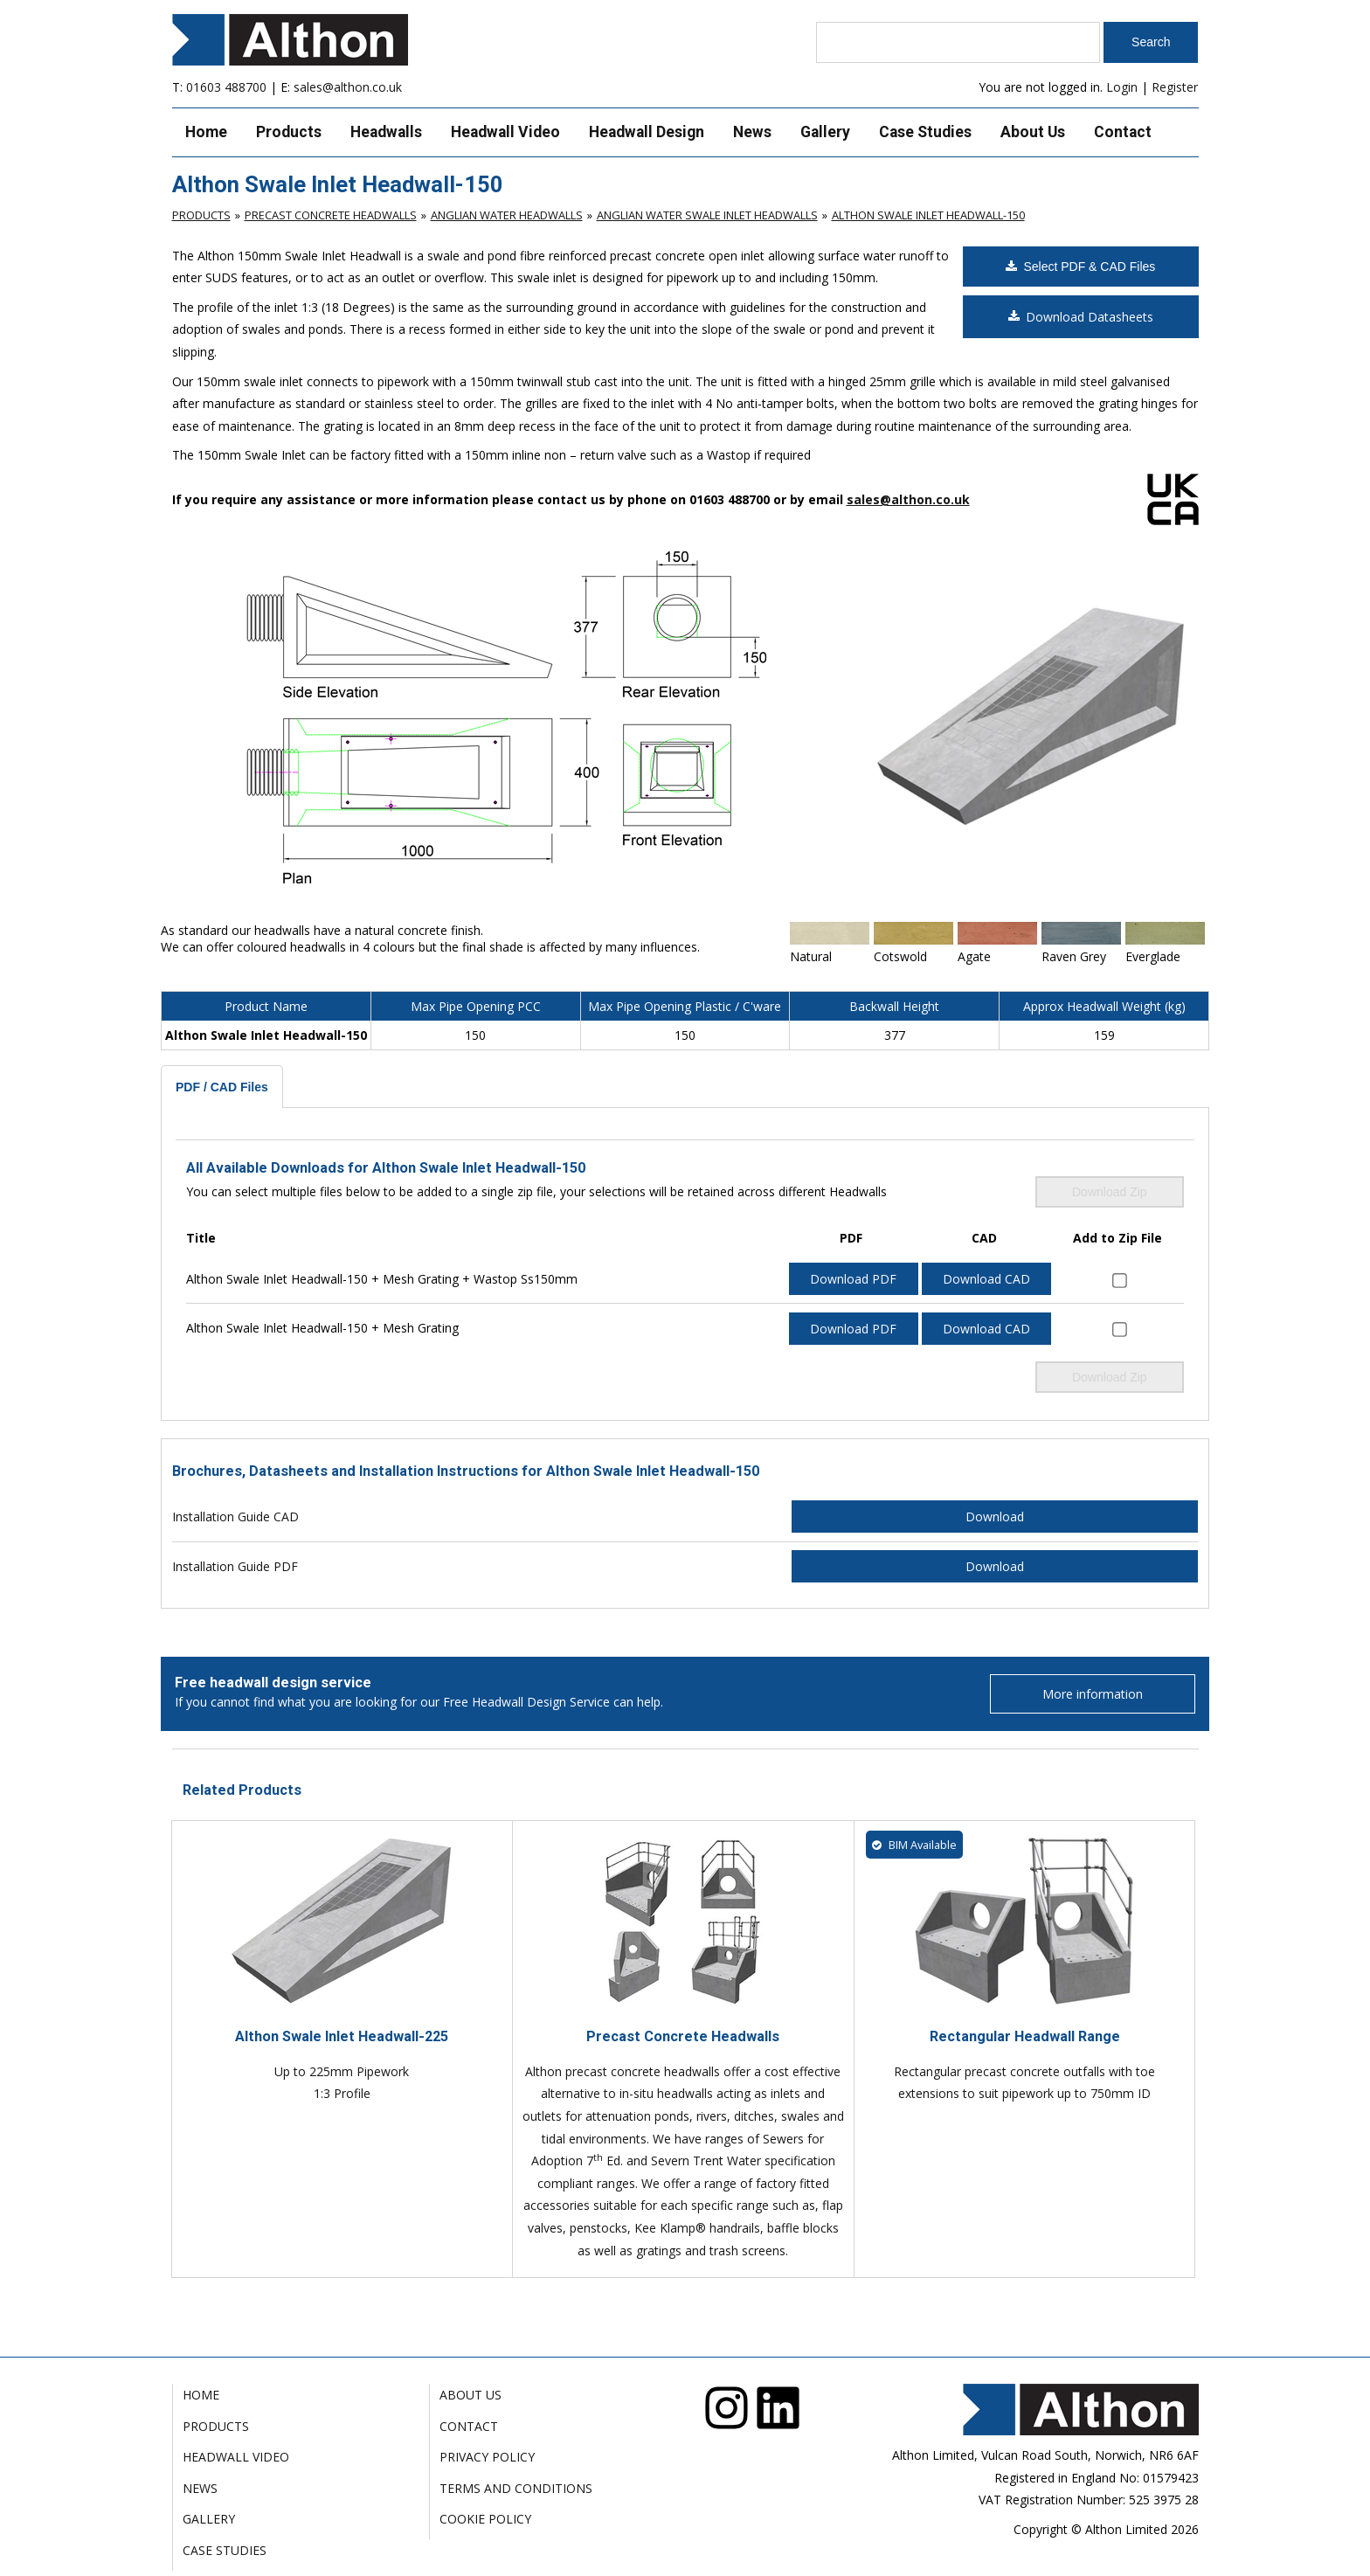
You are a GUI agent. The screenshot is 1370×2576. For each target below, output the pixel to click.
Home (206, 132)
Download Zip (1109, 1192)
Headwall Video (505, 132)
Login (1122, 87)
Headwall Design (646, 132)
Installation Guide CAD (235, 1516)
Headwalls (386, 132)
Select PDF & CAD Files (1080, 267)
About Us (1032, 132)
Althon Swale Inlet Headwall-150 (928, 215)
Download (994, 1516)
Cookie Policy (485, 2518)
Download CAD (986, 1279)
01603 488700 (226, 87)
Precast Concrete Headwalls (331, 215)
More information (1092, 1694)
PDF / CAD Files (222, 1087)
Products (289, 132)
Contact (1123, 132)
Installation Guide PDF (235, 1566)
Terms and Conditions (515, 2488)
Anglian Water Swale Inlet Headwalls (707, 215)
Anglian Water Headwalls (507, 215)
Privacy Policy (487, 2456)
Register (1175, 87)
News (752, 132)
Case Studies (925, 132)
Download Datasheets (1080, 316)
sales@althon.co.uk (348, 87)
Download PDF (853, 1279)
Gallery (825, 132)
